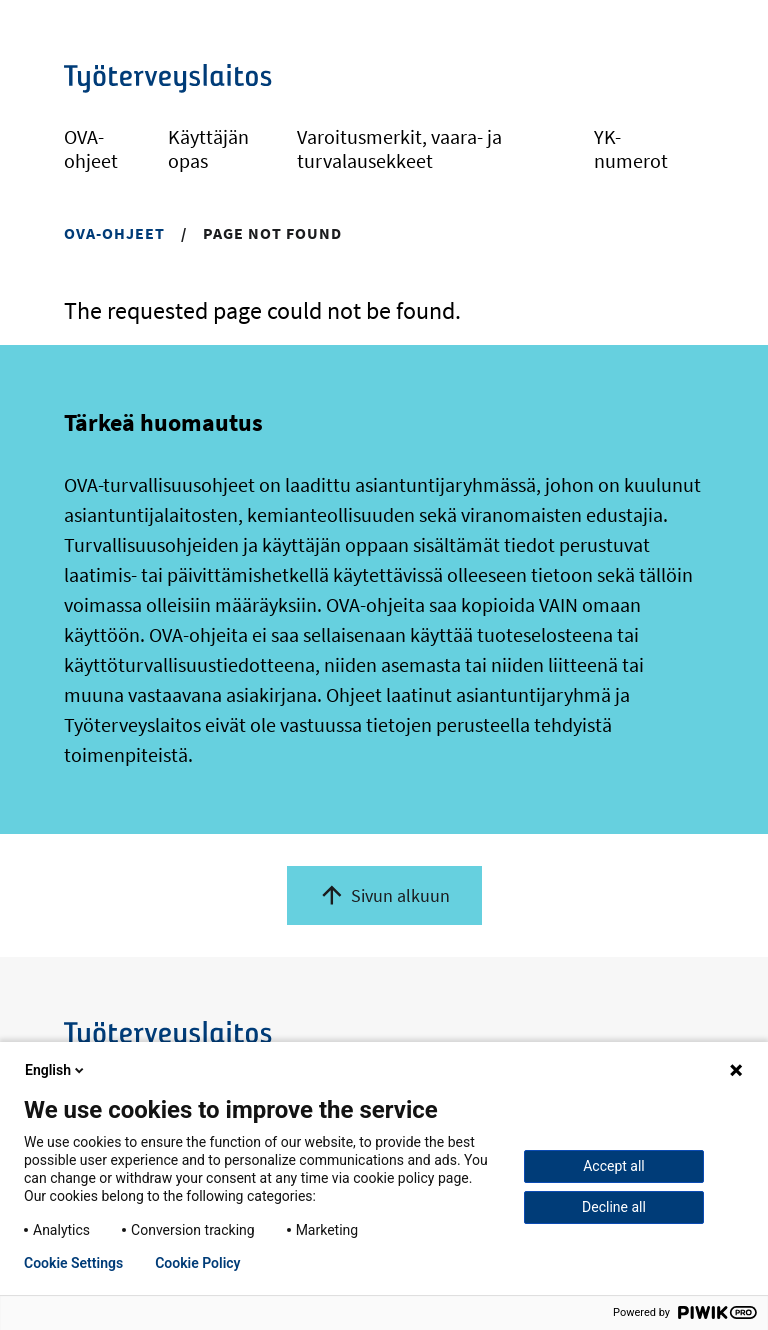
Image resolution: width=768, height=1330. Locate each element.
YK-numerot (631, 148)
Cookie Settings (73, 1263)
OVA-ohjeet (91, 148)
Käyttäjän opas (208, 148)
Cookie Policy (197, 1263)
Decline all (614, 1207)
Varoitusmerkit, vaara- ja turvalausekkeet (399, 148)
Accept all (614, 1166)
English (56, 1070)
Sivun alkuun (400, 895)
